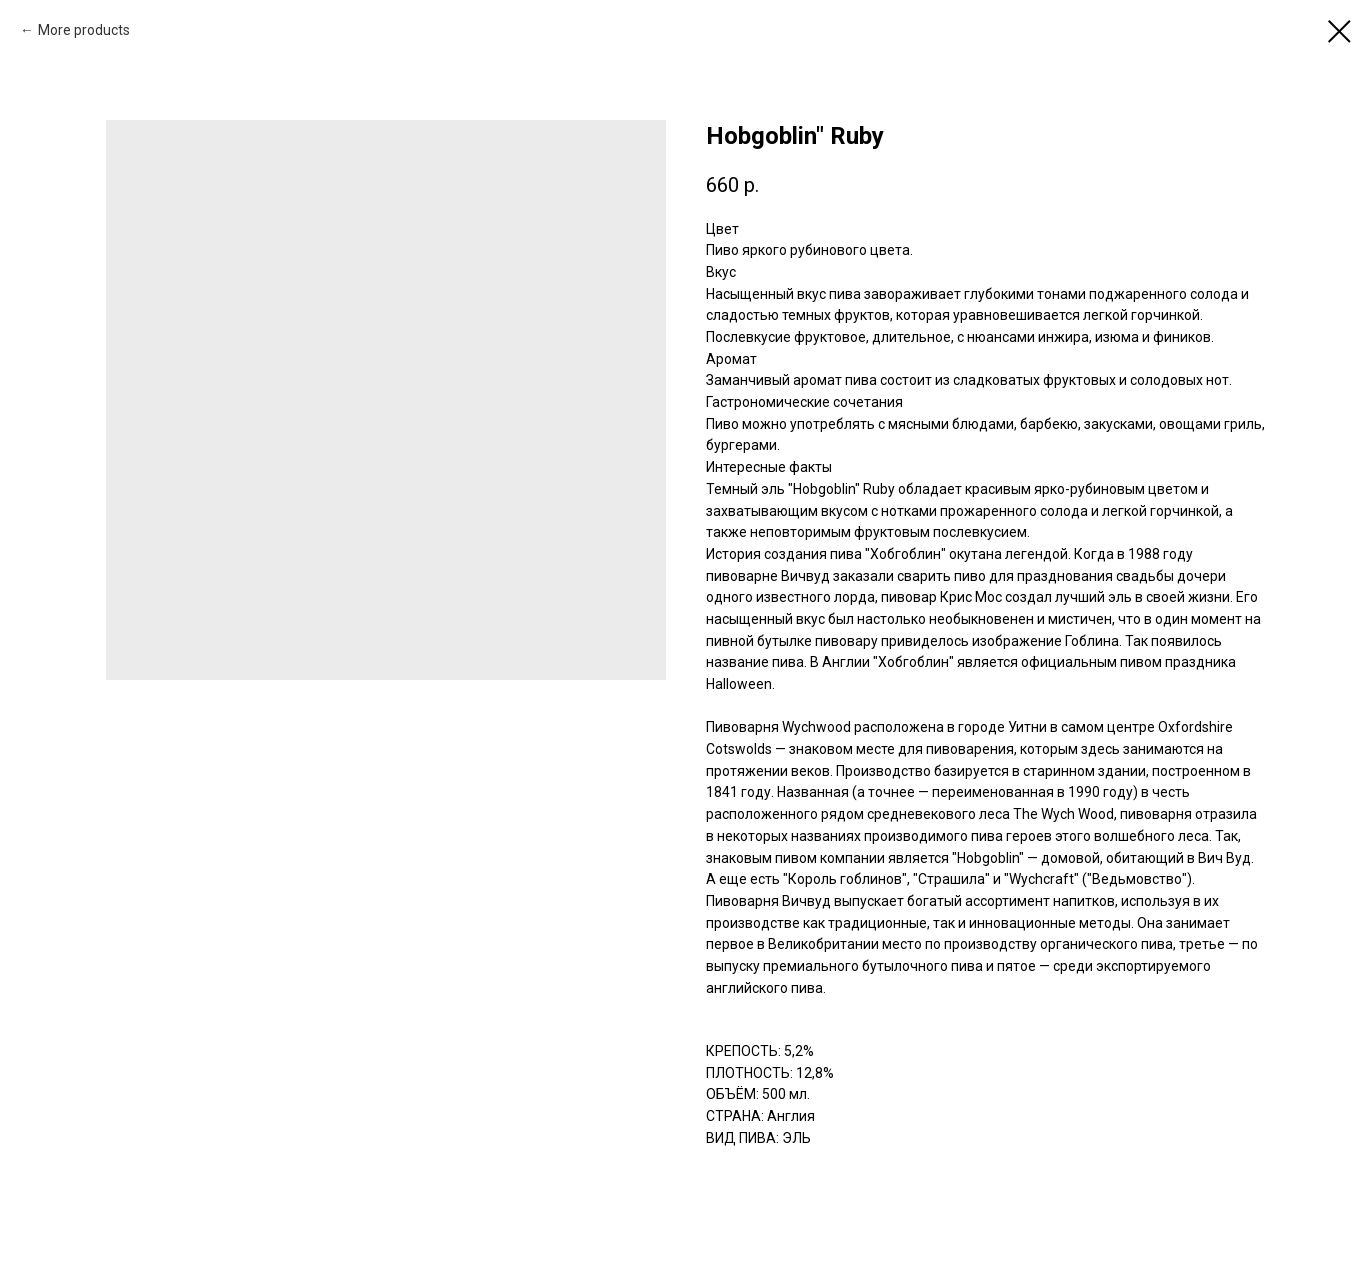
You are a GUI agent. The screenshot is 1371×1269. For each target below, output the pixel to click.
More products (84, 30)
